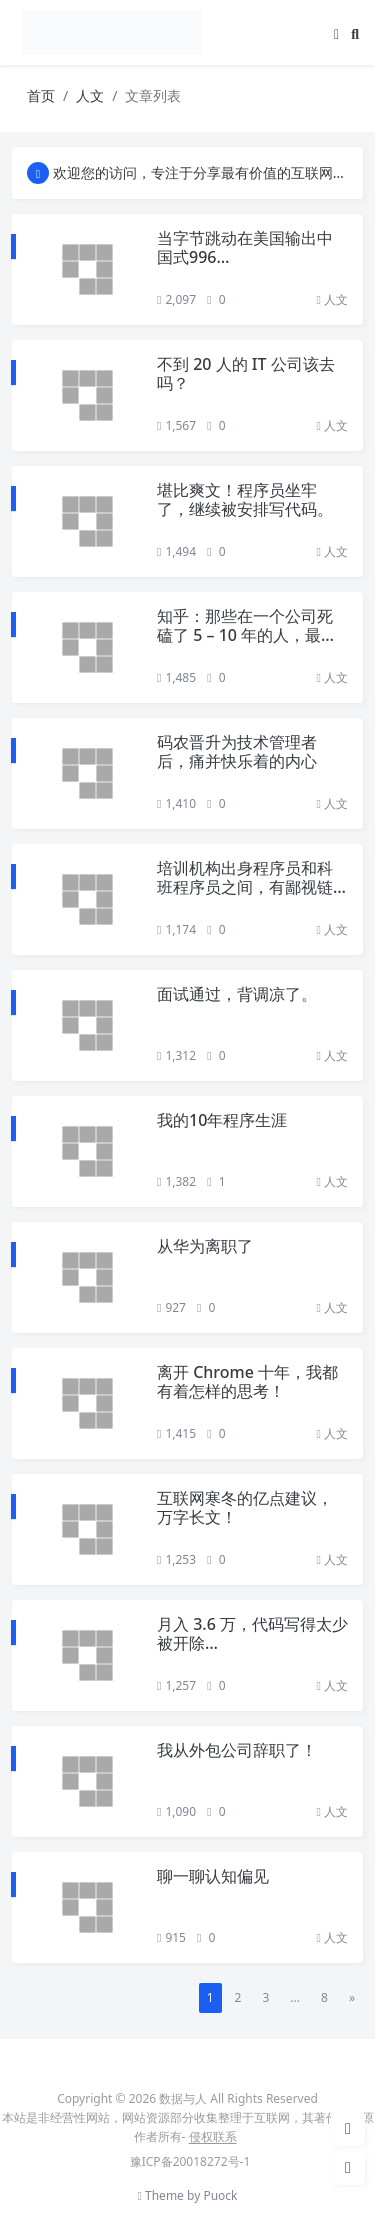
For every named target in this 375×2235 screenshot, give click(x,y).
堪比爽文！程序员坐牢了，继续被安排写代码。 (245, 499)
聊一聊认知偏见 (213, 1876)
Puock (220, 2195)
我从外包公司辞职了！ (237, 1750)
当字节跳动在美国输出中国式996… (245, 247)
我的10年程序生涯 (222, 1120)
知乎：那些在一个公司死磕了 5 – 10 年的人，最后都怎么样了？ (247, 635)
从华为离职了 (205, 1246)
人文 (90, 95)
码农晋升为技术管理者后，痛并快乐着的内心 (237, 751)
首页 (41, 95)
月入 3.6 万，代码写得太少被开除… (252, 1633)
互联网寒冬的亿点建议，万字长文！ (245, 1507)
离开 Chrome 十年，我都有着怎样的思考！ (247, 1381)
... (295, 1997)
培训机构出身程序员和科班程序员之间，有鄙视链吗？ (245, 887)
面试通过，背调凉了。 (237, 994)
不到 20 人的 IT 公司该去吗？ (246, 373)
